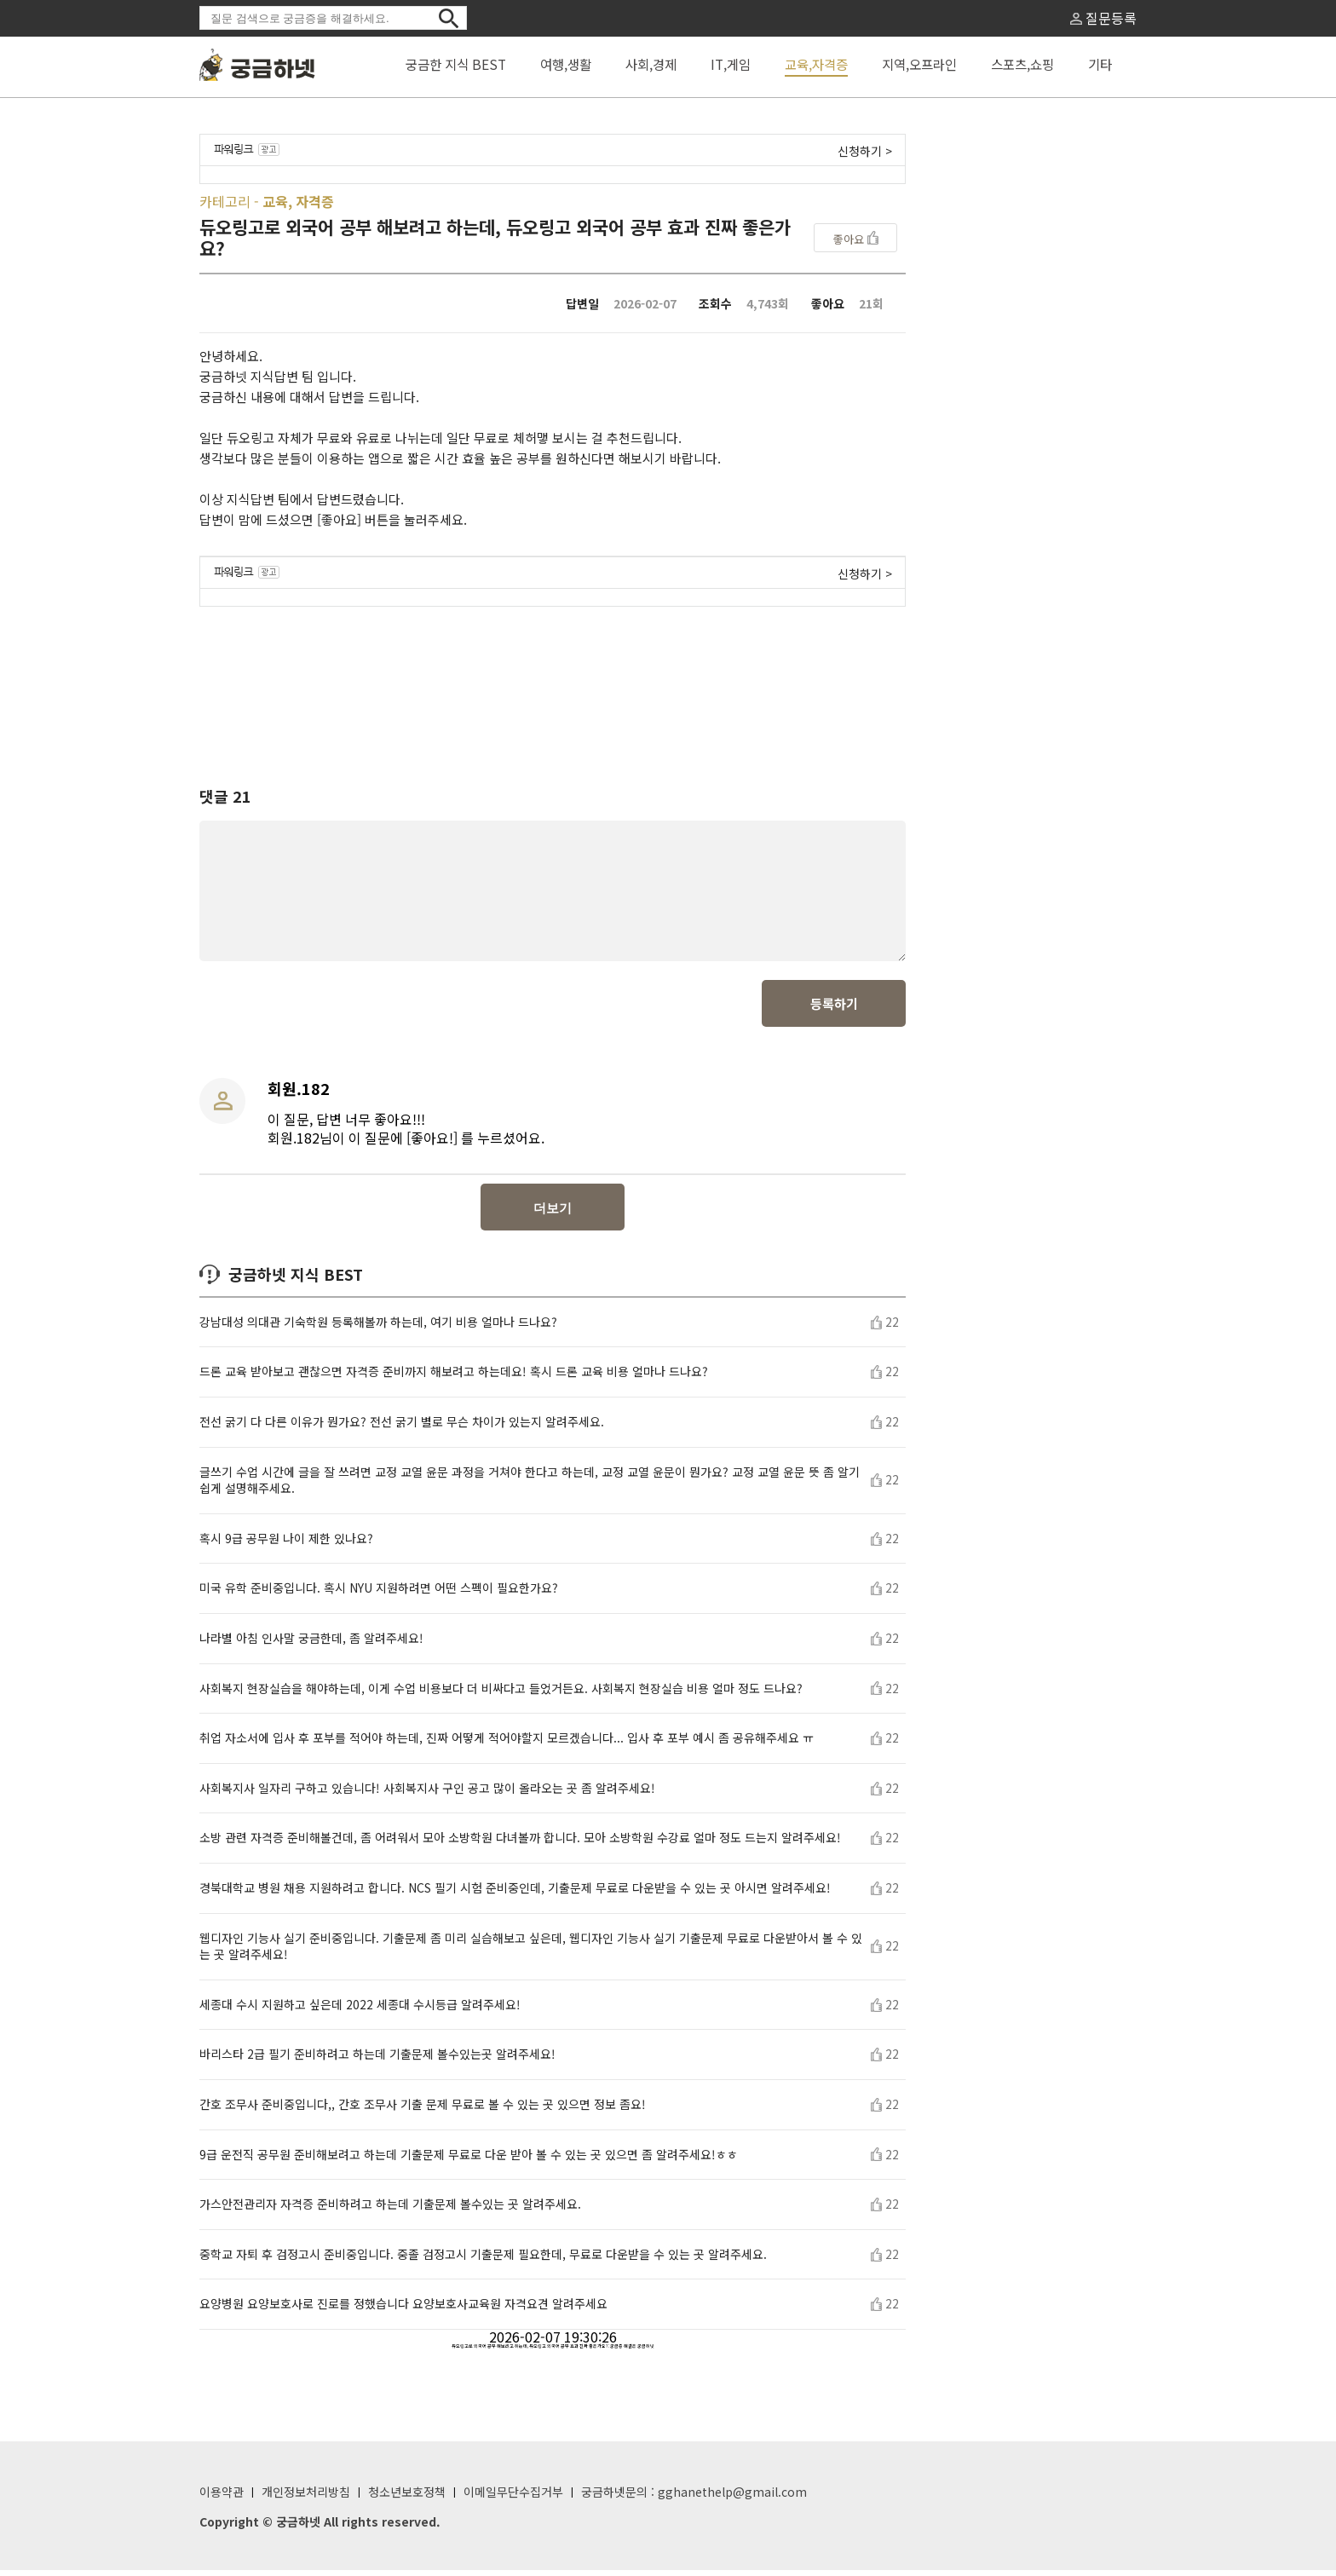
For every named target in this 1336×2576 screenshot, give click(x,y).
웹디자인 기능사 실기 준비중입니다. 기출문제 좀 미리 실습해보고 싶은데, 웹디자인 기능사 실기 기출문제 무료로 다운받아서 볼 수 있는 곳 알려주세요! (530, 1952)
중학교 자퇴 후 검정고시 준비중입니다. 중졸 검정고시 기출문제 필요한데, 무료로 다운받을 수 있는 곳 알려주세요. (483, 2260)
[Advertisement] (553, 680)
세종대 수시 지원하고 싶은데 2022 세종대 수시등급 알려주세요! (360, 2011)
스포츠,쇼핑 (1022, 64)
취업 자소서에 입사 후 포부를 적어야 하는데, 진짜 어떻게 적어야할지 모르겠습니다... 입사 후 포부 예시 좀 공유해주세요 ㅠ (506, 1744)
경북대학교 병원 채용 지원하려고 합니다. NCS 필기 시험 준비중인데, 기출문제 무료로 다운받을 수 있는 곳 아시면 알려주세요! (515, 1894)
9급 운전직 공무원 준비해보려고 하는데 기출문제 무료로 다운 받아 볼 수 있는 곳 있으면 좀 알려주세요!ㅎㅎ (468, 2160)
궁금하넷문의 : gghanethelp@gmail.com (694, 2497)
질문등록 (1103, 18)
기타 (1100, 64)
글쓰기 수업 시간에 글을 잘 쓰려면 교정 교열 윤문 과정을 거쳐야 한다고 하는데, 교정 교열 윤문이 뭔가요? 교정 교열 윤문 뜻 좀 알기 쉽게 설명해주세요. (529, 1486)
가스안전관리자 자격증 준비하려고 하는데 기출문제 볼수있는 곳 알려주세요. (390, 2210)
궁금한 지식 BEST (456, 64)
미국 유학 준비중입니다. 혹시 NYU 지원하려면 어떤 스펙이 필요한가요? (378, 1594)
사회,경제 (651, 64)
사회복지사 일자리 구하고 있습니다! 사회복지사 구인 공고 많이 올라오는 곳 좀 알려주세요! (427, 1794)
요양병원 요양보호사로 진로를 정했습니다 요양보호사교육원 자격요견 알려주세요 (403, 2310)
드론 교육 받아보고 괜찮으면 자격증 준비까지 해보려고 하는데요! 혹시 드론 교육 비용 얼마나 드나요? (453, 1377)
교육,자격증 (816, 64)
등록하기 (834, 1009)
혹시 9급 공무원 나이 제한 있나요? (286, 1544)
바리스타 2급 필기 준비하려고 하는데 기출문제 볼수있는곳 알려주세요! (377, 2060)
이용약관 (221, 2497)
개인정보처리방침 (306, 2497)
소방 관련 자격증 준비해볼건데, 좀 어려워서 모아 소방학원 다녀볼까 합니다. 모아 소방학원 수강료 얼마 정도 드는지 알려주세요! (520, 1843)
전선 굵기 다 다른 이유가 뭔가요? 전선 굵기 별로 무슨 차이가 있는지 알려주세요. (401, 1428)
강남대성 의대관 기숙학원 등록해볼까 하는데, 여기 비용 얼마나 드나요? (378, 1328)
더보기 (552, 1214)
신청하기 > (865, 150)
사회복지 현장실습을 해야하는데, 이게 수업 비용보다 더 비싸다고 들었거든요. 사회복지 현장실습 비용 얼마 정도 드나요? (501, 1694)
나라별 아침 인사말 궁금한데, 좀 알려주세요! (311, 1644)
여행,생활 (565, 64)
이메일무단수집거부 (513, 2497)
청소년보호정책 (407, 2497)
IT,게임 (731, 64)
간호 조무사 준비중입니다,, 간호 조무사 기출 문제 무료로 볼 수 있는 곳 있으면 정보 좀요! (422, 2110)
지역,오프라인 (919, 64)
